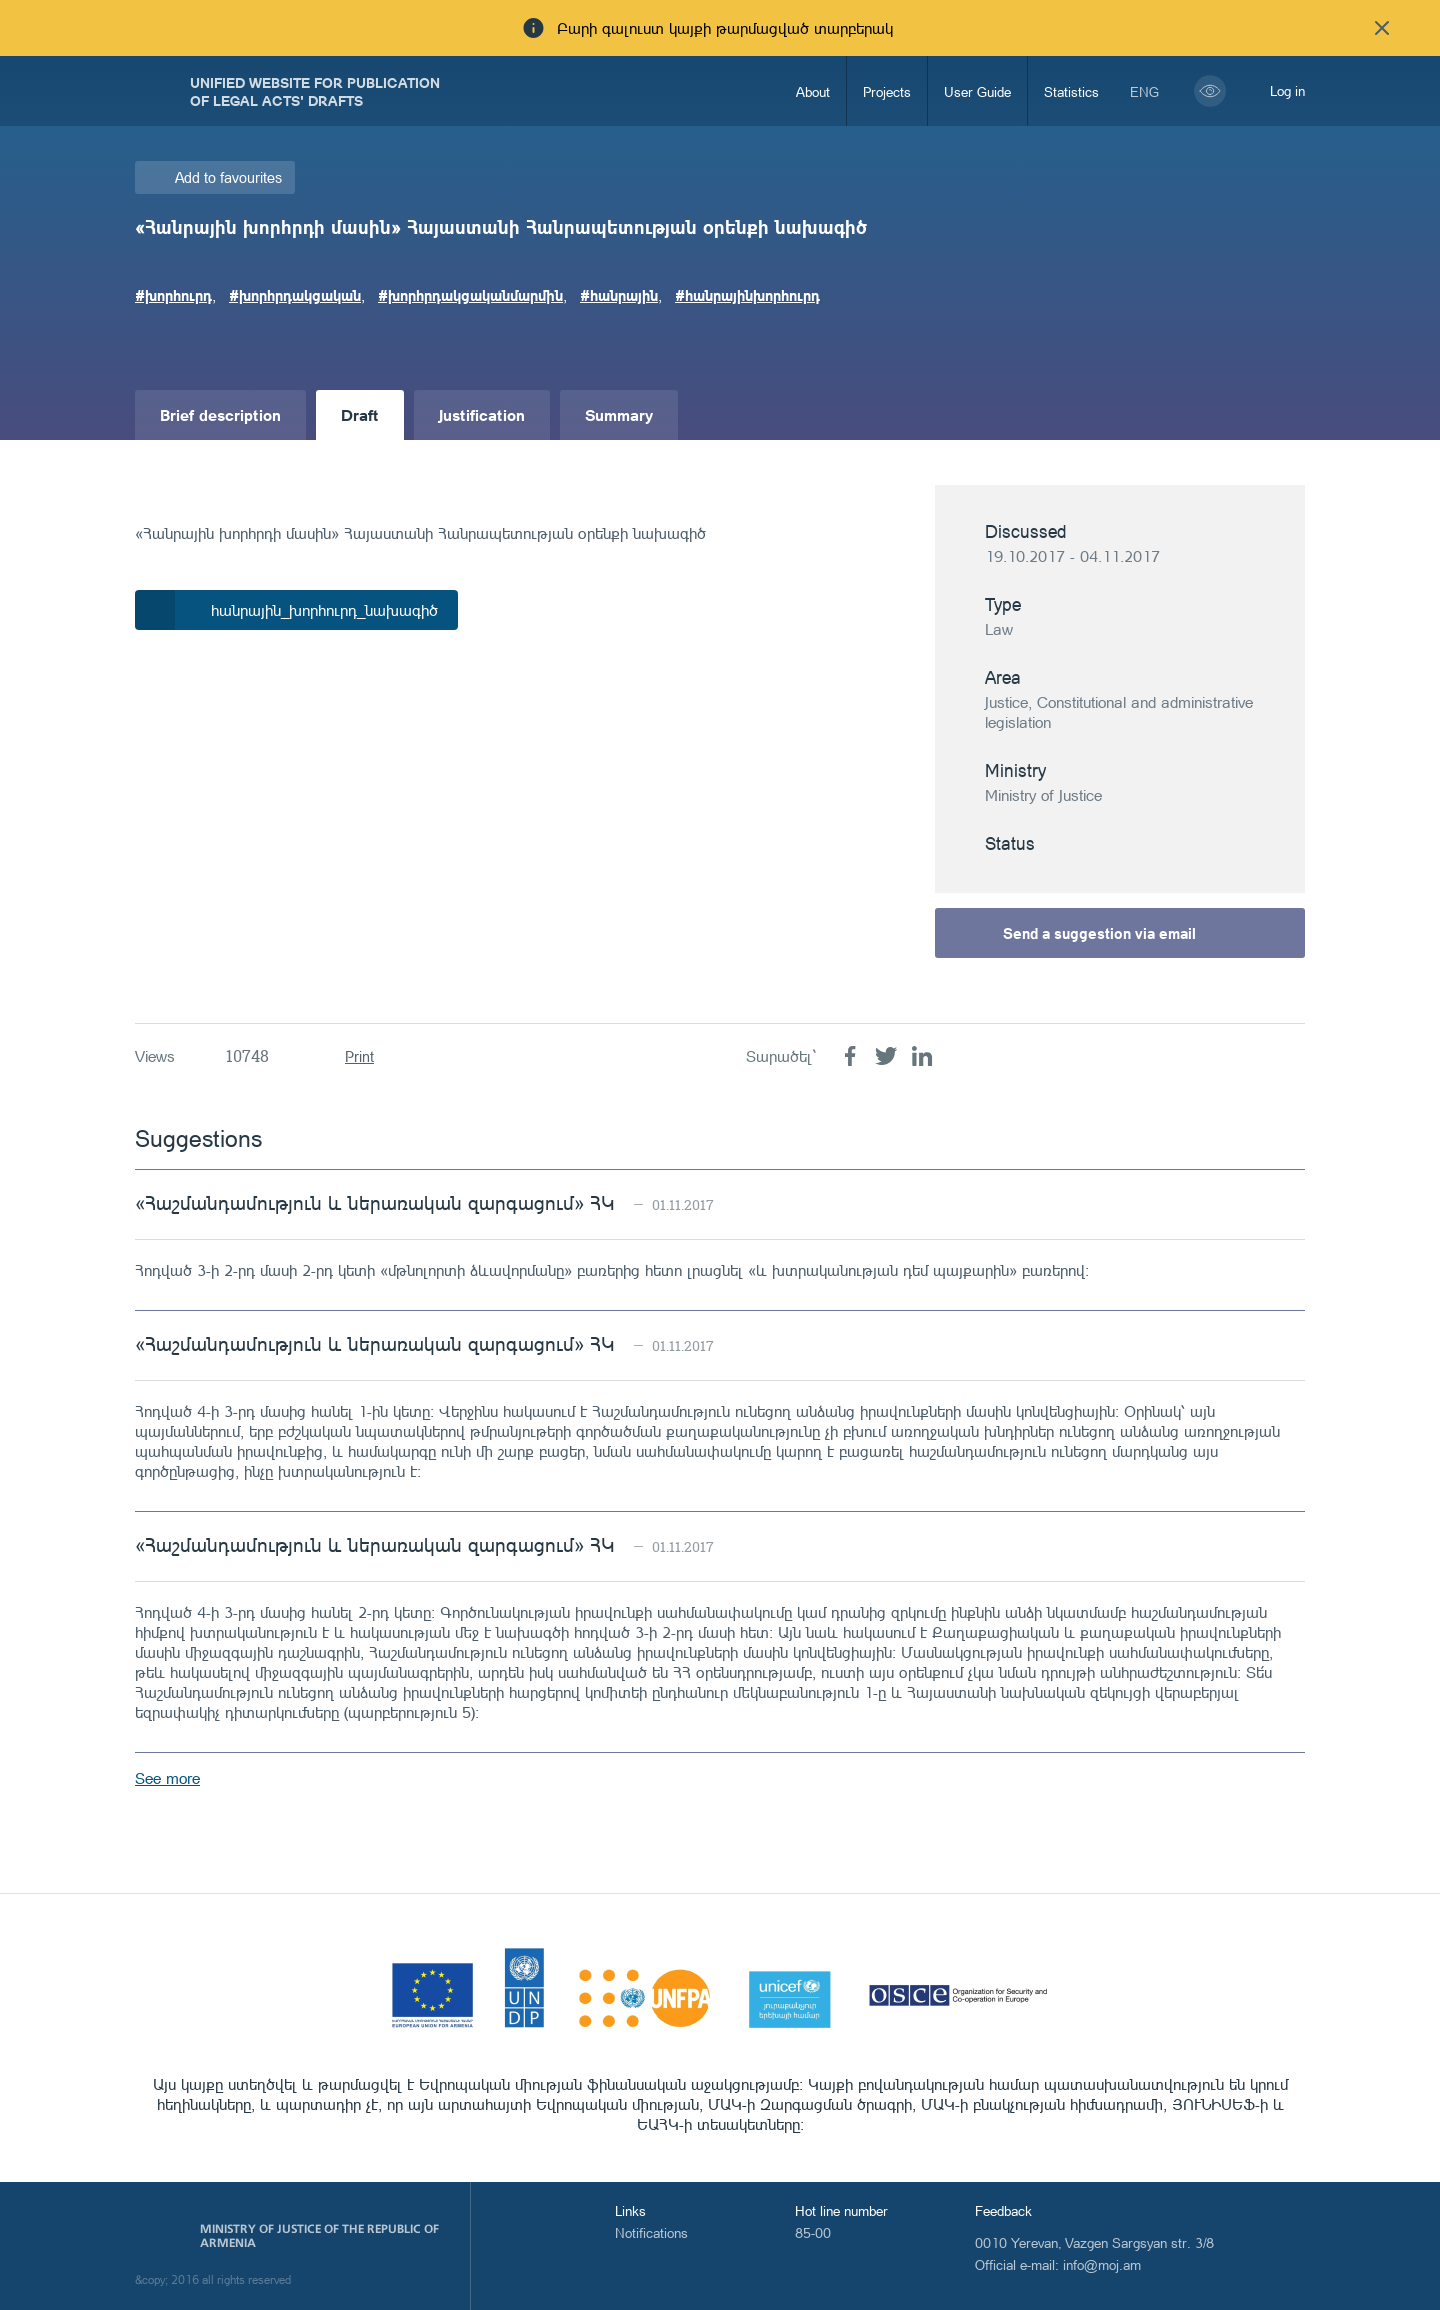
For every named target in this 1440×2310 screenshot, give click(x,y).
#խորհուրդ (173, 295)
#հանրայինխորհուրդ (747, 295)
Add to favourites (228, 177)
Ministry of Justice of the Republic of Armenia (319, 2236)
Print (359, 1056)
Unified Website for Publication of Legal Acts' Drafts (315, 91)
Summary (619, 414)
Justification (482, 414)
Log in (1287, 90)
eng (1144, 91)
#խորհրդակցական (295, 295)
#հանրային (619, 295)
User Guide (977, 91)
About (813, 91)
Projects (887, 91)
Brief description (220, 414)
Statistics (1071, 91)
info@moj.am (1102, 2264)
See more (167, 1778)
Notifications (651, 2232)
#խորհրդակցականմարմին (470, 295)
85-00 (813, 2232)
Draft (360, 414)
